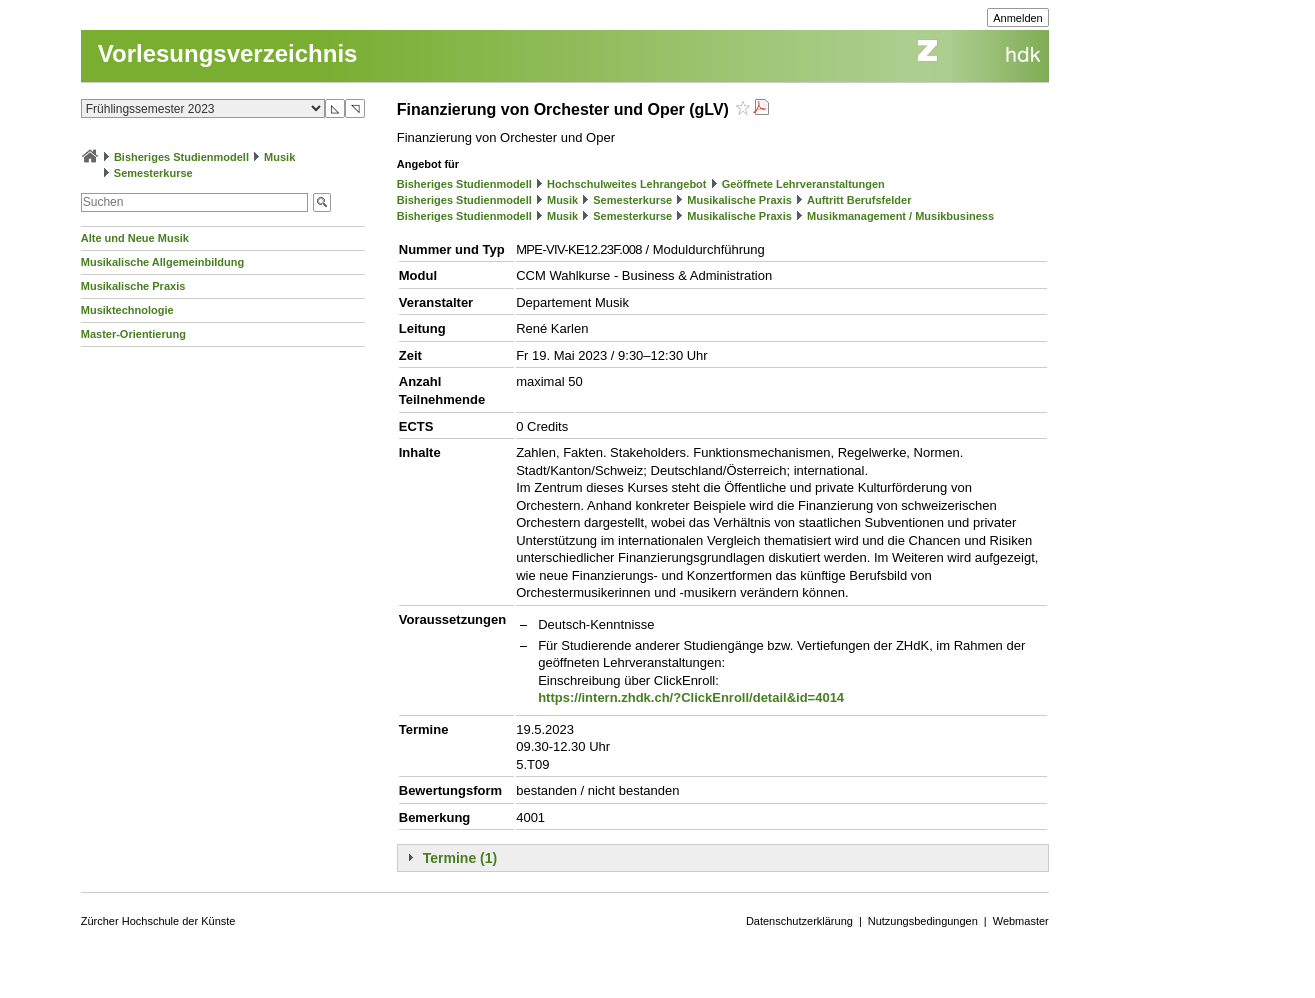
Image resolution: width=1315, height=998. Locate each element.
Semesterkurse (153, 173)
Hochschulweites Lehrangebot (627, 184)
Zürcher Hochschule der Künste (158, 921)
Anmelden (1018, 18)
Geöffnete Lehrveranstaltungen (803, 184)
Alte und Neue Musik (135, 238)
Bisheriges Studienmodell (181, 157)
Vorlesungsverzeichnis (228, 53)
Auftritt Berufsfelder (859, 200)
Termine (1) (460, 858)
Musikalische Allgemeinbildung (162, 262)
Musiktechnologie (127, 310)
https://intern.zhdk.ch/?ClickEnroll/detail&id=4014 (691, 697)
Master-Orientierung (133, 334)
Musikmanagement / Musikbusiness (900, 216)
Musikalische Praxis (133, 286)
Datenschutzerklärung (799, 921)
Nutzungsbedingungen (923, 921)
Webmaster (1021, 921)
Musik (279, 157)
